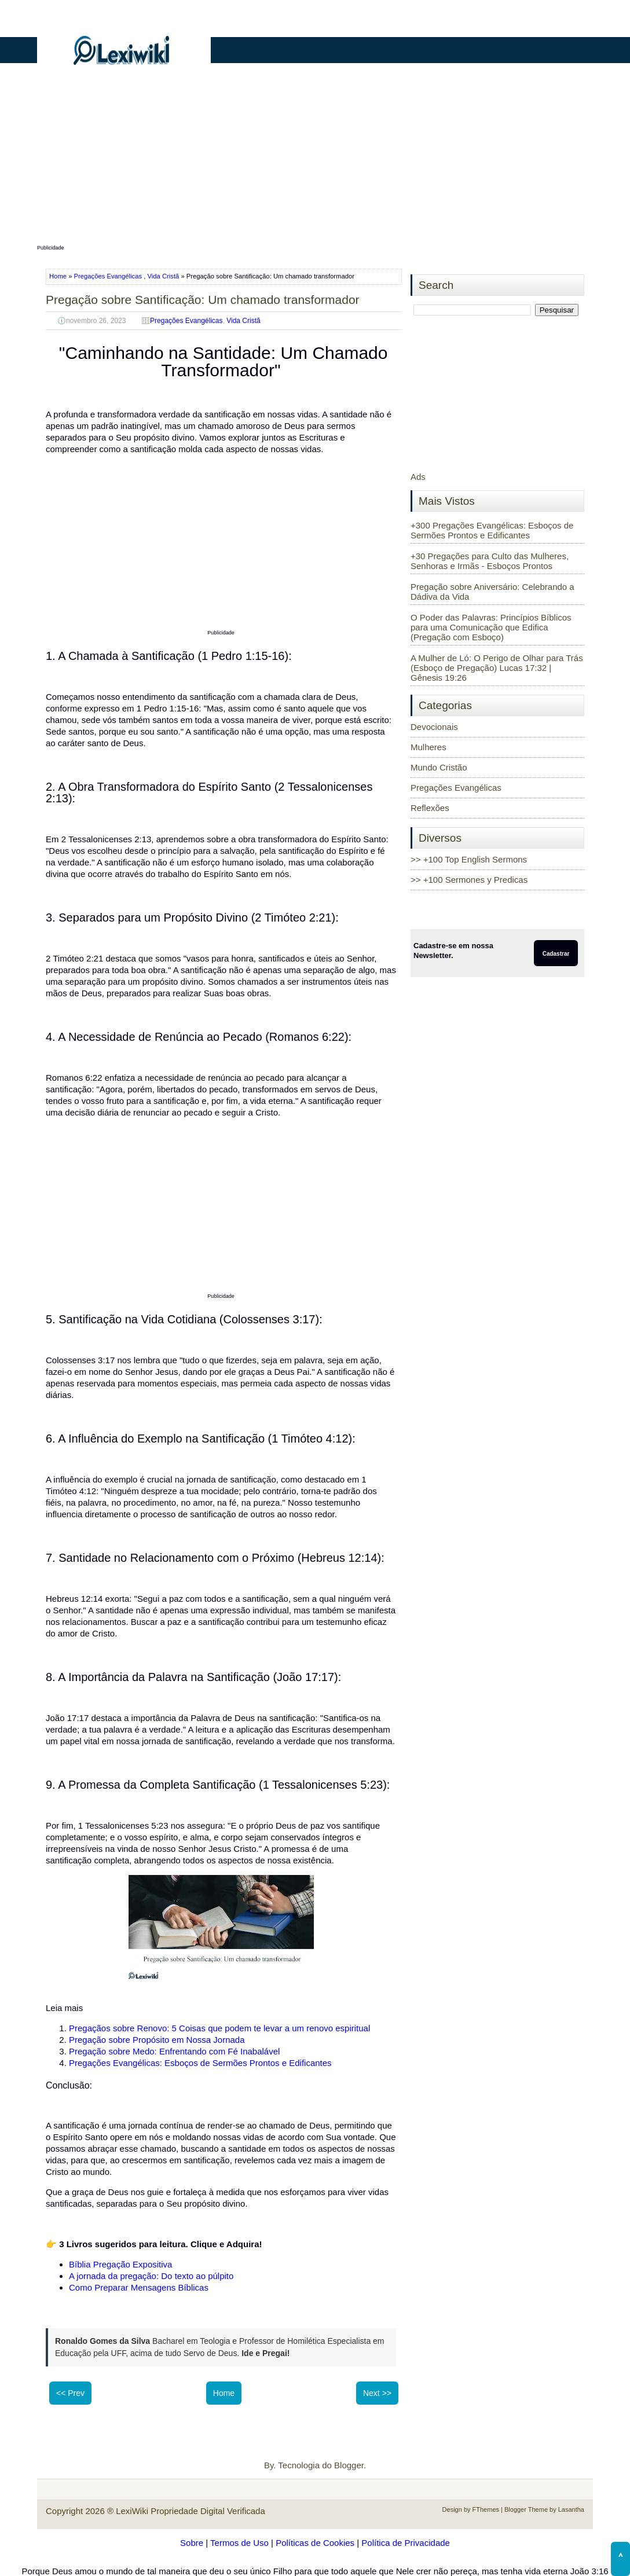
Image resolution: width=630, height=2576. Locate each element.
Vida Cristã (164, 276)
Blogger (349, 2465)
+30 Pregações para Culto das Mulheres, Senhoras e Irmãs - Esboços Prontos (490, 561)
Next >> (377, 2393)
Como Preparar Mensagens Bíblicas (138, 2287)
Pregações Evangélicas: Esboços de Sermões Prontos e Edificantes (200, 2063)
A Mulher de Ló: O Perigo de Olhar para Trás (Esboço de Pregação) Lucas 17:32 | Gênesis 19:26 (497, 667)
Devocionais (434, 727)
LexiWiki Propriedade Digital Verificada (190, 2511)
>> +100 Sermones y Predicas (469, 880)
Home (58, 276)
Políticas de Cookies (315, 2543)
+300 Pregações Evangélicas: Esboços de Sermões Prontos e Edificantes (492, 530)
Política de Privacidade (405, 2543)
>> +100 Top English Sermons (469, 859)
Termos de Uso (239, 2543)
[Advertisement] (315, 160)
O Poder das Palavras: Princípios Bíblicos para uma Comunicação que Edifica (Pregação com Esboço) (491, 627)
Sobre (191, 2543)
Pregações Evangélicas (108, 276)
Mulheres (428, 747)
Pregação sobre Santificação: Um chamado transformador (203, 299)
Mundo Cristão (439, 767)
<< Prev (70, 2393)
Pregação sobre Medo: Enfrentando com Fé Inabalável (174, 2051)
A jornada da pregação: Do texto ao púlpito (151, 2276)
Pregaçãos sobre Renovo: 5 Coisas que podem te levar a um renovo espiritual (219, 2028)
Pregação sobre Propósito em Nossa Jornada (157, 2040)
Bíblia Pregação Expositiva (120, 2264)
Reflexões (430, 808)
